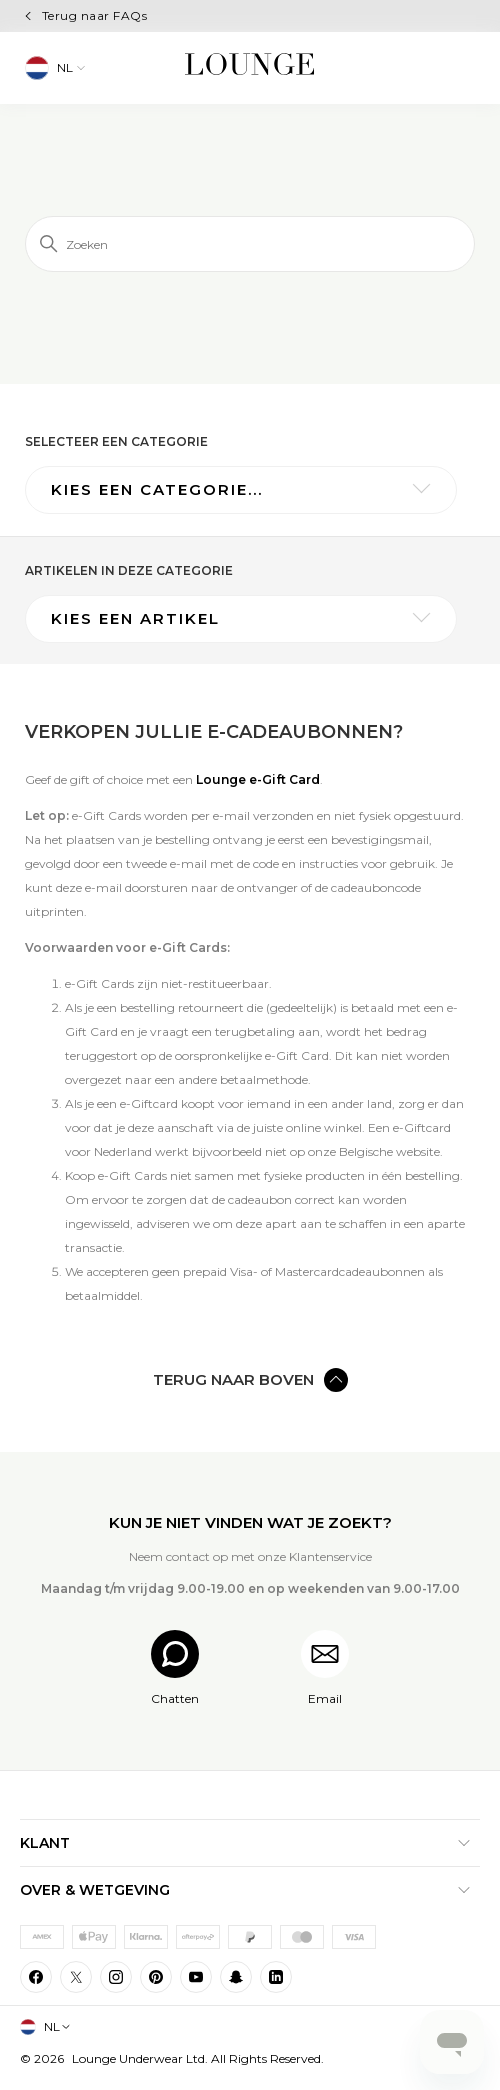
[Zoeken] (250, 244)
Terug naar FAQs (94, 15)
